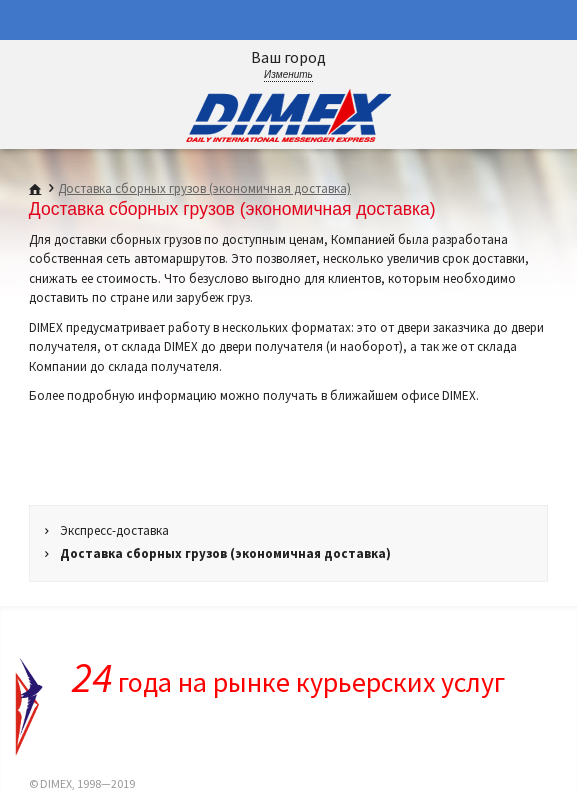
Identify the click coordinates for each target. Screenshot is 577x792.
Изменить (288, 74)
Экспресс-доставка (114, 530)
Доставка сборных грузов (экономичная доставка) (204, 188)
